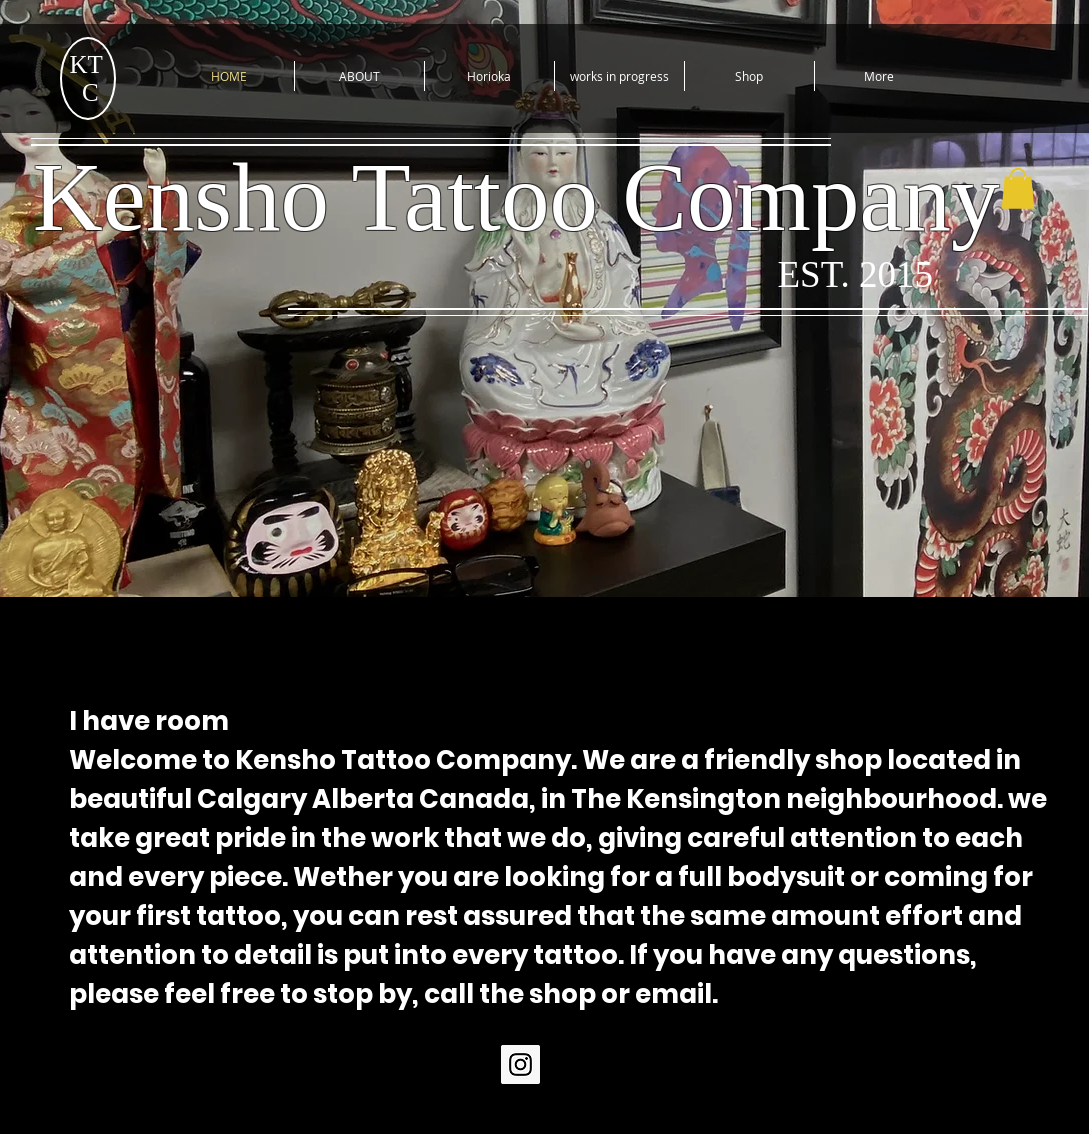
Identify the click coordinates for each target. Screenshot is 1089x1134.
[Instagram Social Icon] (520, 1064)
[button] (1018, 188)
